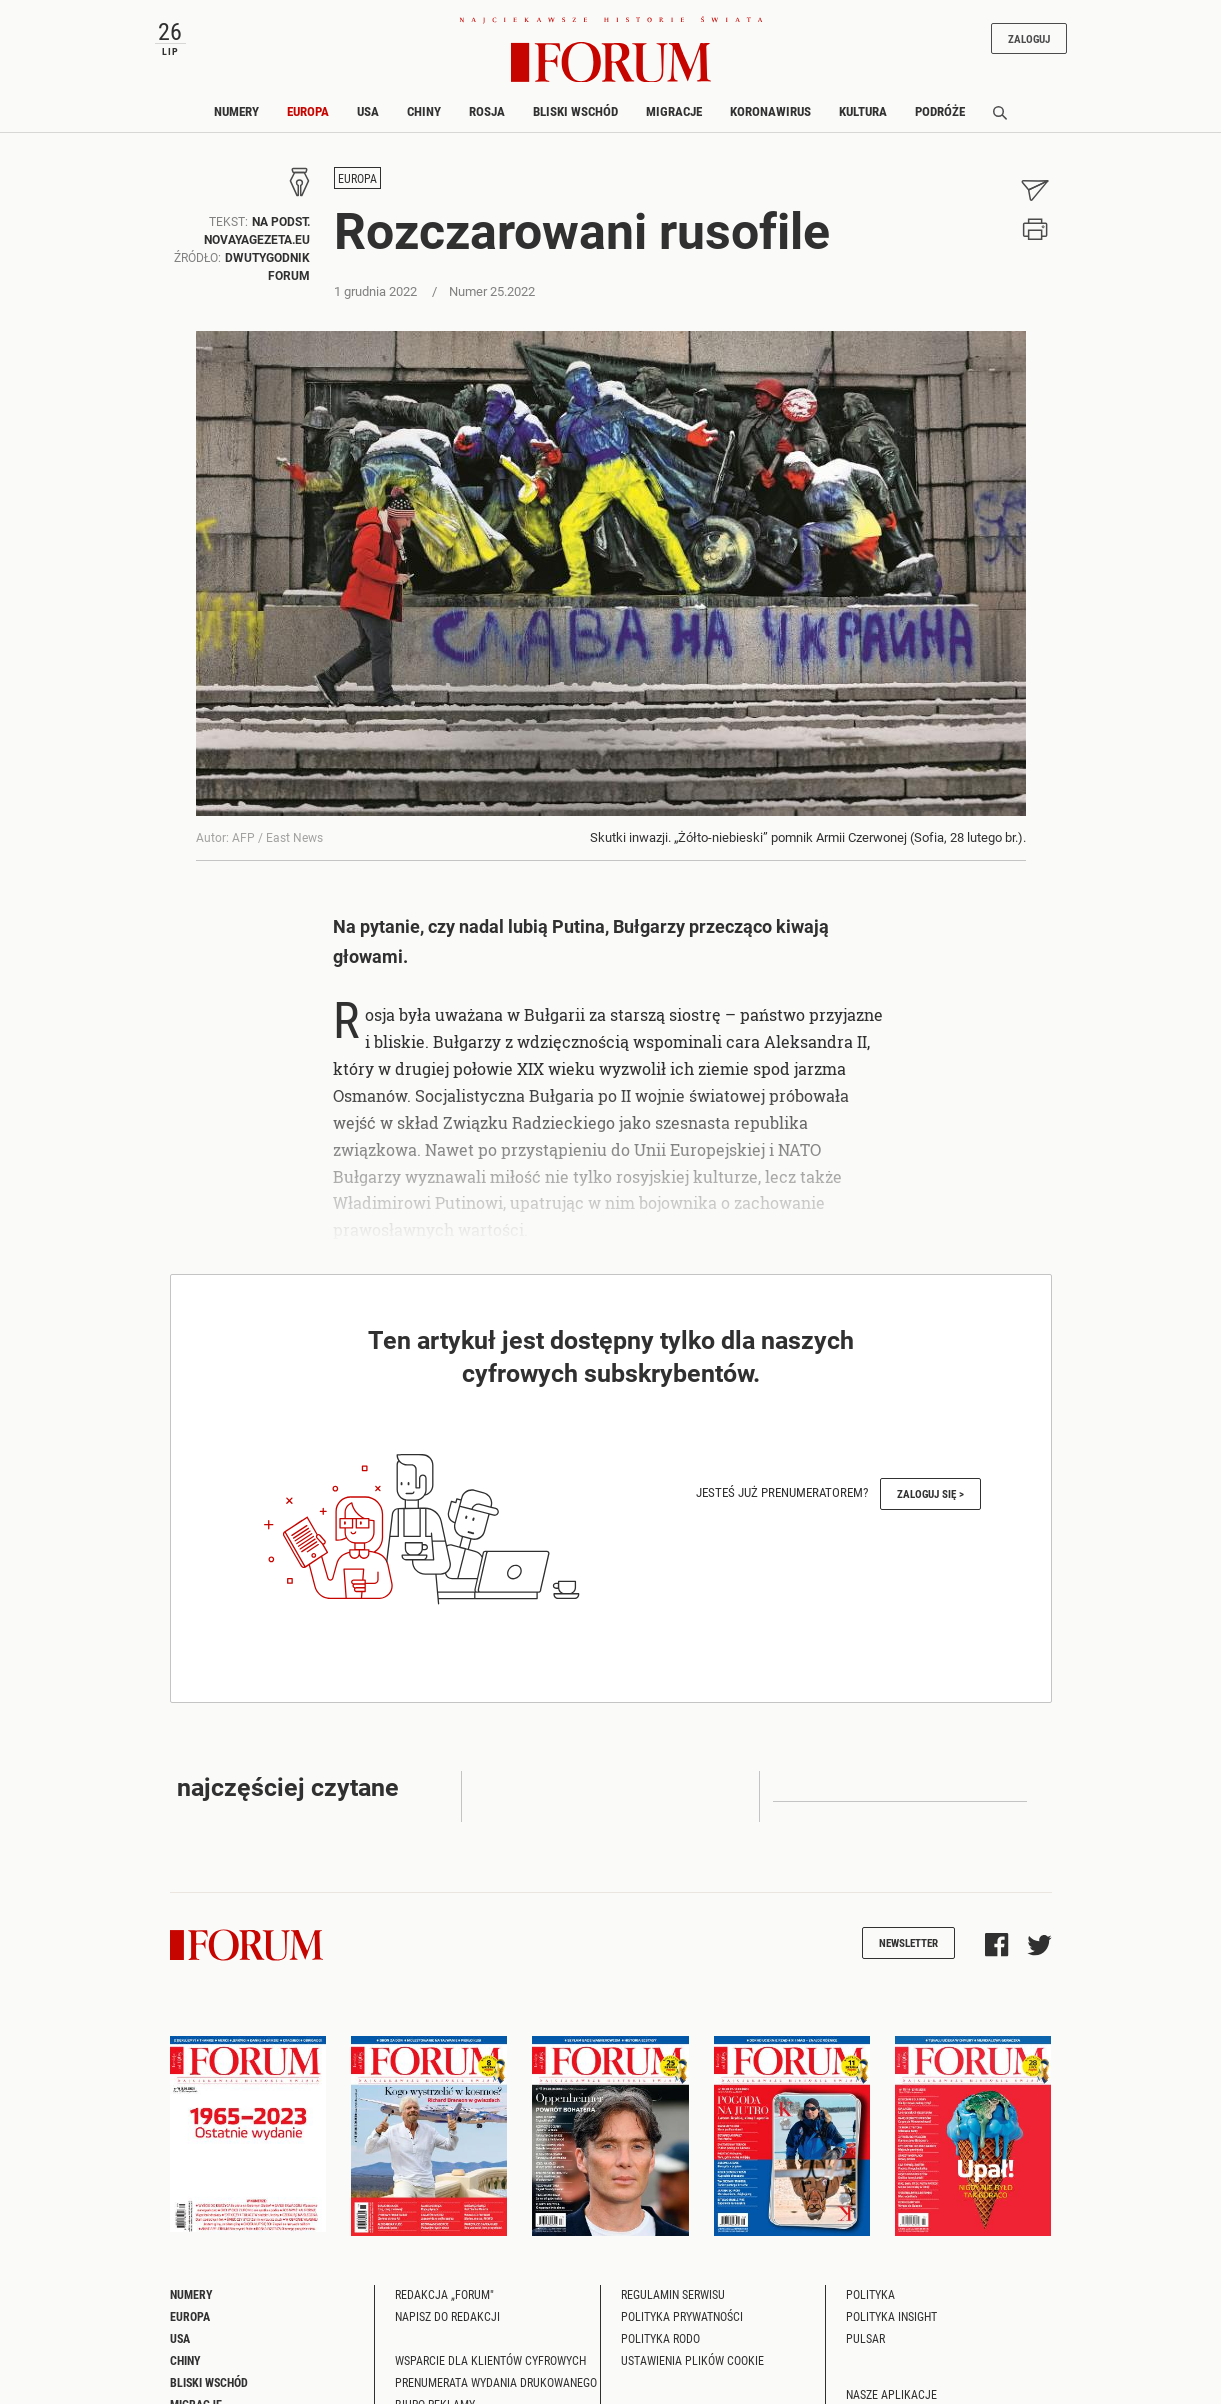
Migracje (674, 111)
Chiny (424, 111)
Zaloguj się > (930, 1493)
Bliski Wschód (575, 111)
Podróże (940, 111)
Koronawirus (770, 111)
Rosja (487, 111)
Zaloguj (1029, 38)
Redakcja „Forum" (444, 2294)
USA (368, 111)
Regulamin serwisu (673, 2294)
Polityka (870, 2294)
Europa (308, 111)
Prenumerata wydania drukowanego (496, 2382)
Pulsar (865, 2338)
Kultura (863, 111)
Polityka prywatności (682, 2316)
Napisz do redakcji (447, 2316)
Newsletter (908, 1942)
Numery (236, 111)
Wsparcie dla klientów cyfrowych (490, 2360)
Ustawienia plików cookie (692, 2360)
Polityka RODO (660, 2338)
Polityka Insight (891, 2316)
